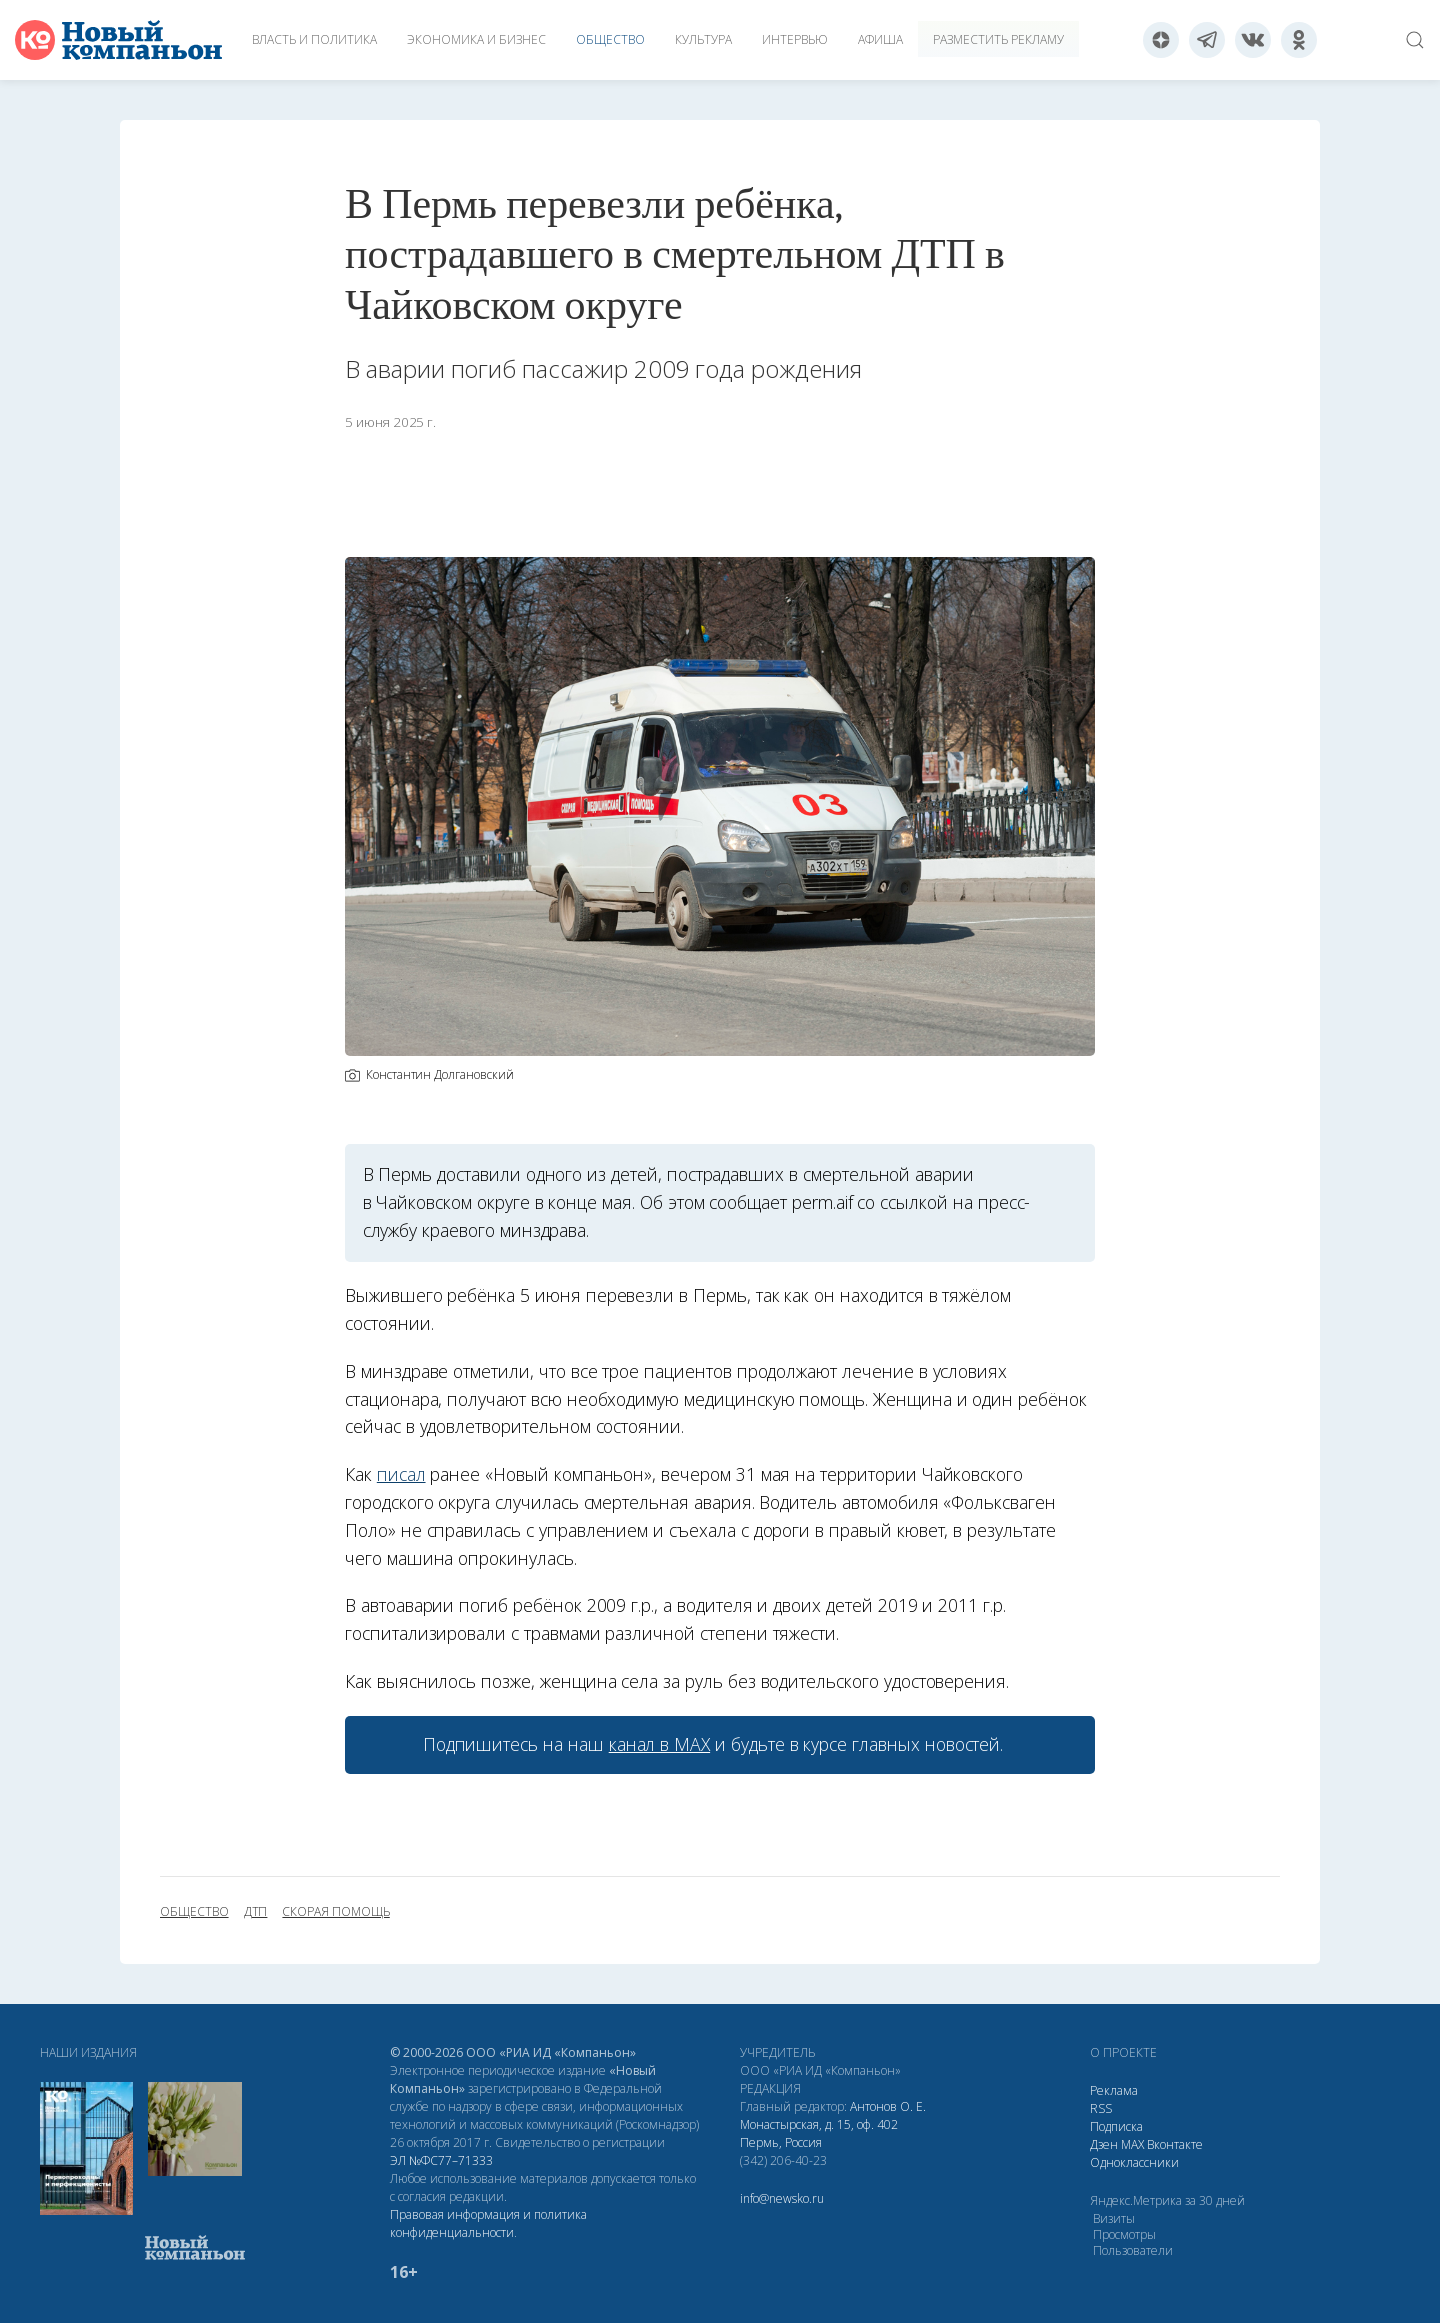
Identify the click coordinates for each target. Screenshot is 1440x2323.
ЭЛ (441, 2160)
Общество (610, 39)
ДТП (256, 1912)
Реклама (1114, 2090)
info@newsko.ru (782, 2198)
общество (194, 1912)
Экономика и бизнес (476, 39)
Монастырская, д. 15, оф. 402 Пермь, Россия (819, 2133)
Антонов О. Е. (888, 2106)
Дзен (1104, 2144)
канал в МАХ (659, 1744)
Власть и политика (314, 39)
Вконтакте (1175, 2144)
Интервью (795, 39)
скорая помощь (335, 1912)
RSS (1101, 2108)
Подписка (1116, 2126)
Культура (703, 39)
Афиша (880, 39)
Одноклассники (1134, 2162)
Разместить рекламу (998, 39)
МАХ (1132, 2144)
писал (401, 1474)
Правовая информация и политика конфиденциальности (488, 2223)
